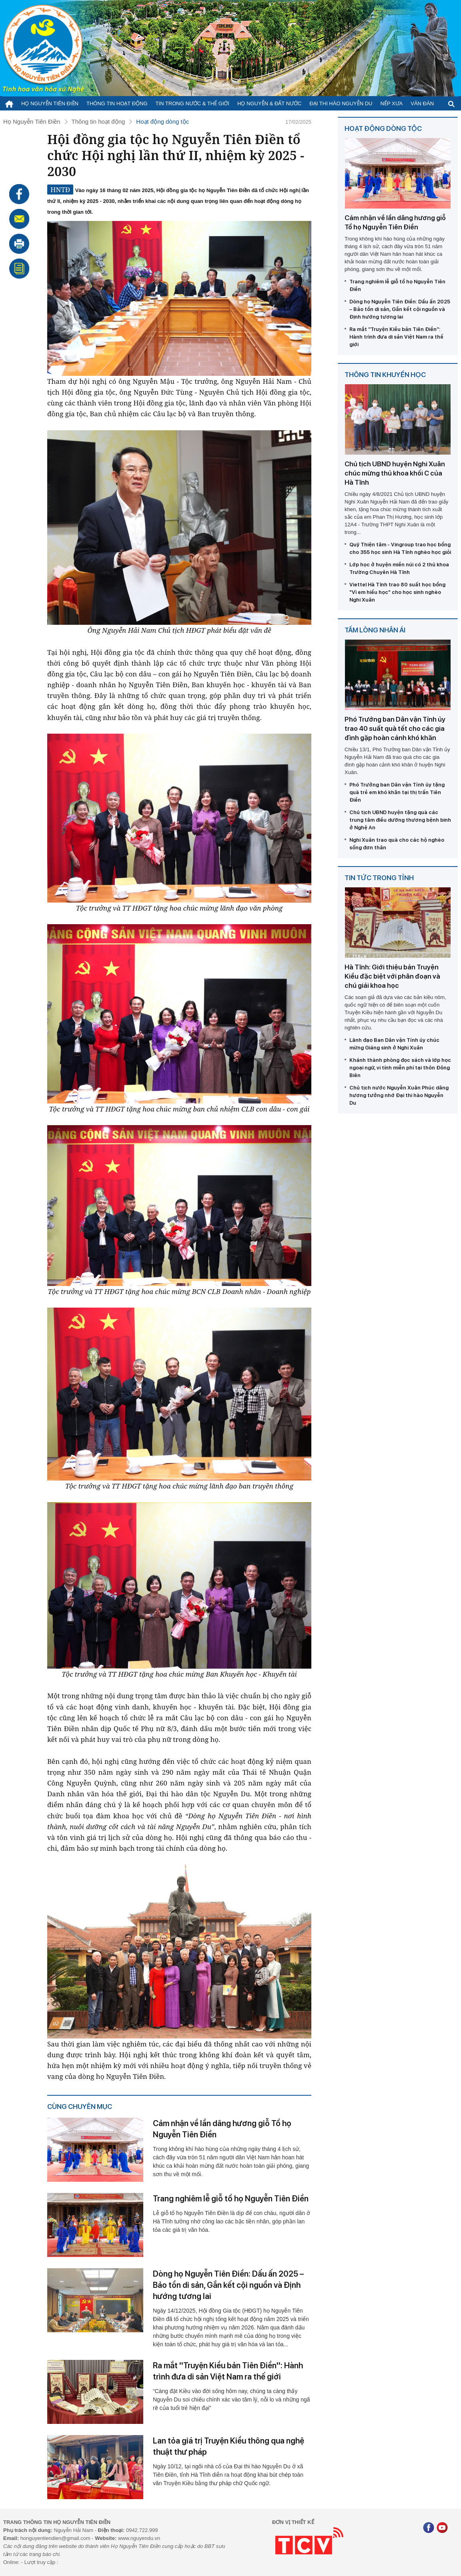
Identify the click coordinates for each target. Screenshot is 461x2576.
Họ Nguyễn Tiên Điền (49, 103)
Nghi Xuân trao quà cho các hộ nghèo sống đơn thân (396, 844)
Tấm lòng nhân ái (375, 630)
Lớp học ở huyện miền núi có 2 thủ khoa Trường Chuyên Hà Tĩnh (399, 568)
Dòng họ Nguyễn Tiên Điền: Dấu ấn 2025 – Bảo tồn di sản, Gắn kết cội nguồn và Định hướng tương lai (228, 2285)
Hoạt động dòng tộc (162, 121)
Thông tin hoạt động (117, 103)
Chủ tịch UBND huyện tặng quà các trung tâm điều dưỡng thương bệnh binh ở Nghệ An (400, 820)
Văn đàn (422, 103)
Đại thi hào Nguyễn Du (340, 103)
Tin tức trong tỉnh (379, 878)
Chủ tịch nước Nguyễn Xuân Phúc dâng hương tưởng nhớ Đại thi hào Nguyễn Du (399, 1095)
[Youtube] (442, 2529)
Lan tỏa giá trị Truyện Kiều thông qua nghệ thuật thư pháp (228, 2446)
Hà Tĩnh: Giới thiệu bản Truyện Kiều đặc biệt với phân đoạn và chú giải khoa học (392, 976)
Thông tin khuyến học (385, 375)
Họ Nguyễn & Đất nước (269, 103)
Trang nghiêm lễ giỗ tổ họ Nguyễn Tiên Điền (231, 2198)
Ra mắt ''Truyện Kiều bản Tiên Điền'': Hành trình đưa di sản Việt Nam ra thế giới (228, 2371)
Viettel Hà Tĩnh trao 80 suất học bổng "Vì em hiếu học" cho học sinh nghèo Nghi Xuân (397, 592)
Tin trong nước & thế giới (193, 103)
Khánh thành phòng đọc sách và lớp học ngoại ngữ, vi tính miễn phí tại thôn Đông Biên (400, 1067)
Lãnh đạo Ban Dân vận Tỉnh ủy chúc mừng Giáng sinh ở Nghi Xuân (394, 1044)
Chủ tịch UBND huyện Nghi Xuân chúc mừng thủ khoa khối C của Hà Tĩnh (395, 473)
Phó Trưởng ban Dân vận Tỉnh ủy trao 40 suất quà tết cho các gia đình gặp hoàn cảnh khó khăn (395, 728)
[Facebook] (429, 2529)
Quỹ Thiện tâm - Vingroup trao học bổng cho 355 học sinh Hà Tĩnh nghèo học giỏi (400, 548)
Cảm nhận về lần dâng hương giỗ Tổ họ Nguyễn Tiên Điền (222, 2129)
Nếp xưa (392, 103)
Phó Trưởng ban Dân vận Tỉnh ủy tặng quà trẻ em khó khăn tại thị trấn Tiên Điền (397, 792)
